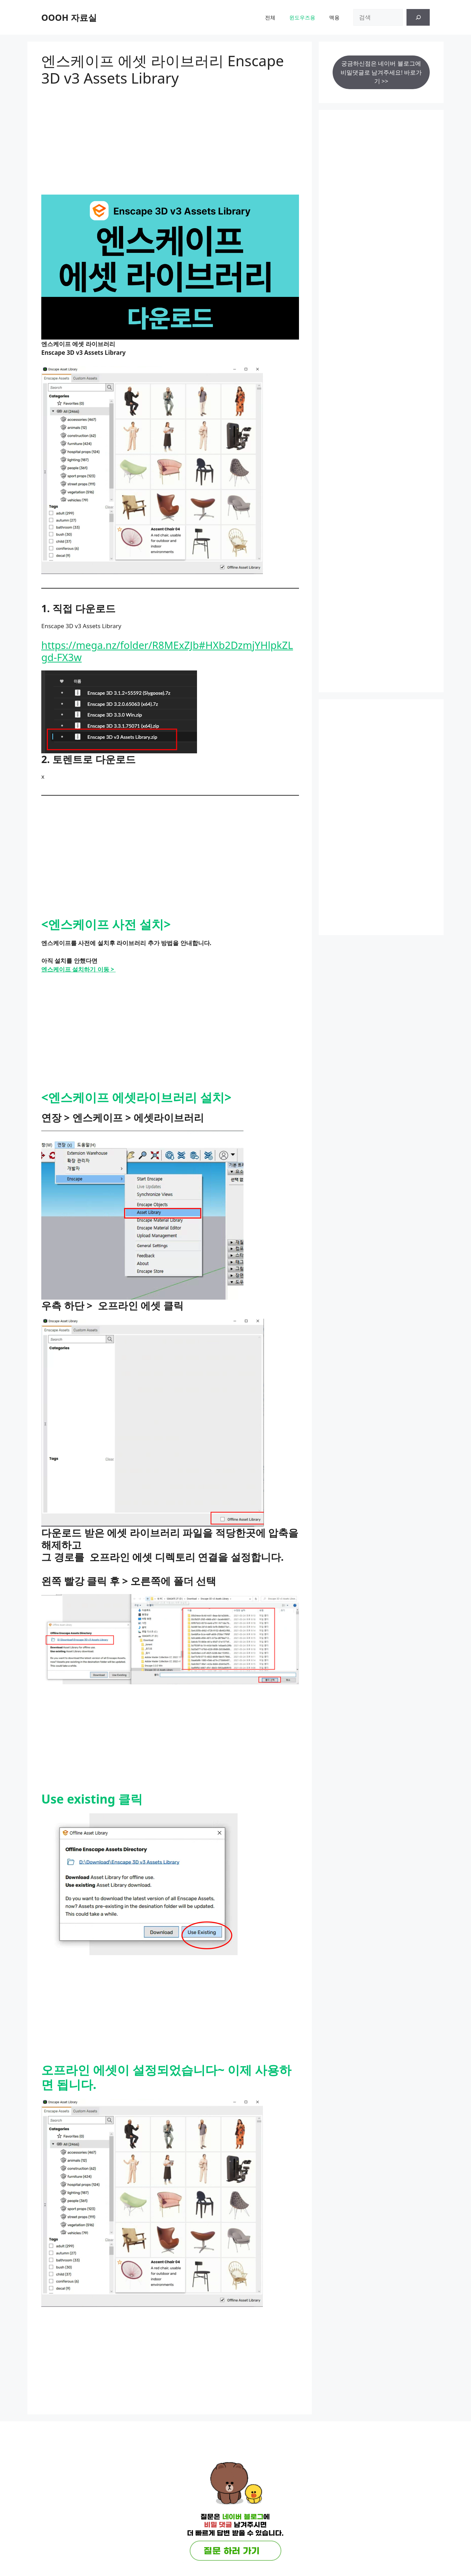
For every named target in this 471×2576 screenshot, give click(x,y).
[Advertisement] (170, 135)
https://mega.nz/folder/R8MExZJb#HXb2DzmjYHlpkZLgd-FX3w (167, 651)
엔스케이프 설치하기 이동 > (78, 969)
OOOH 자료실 (69, 17)
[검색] (418, 17)
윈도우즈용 (302, 17)
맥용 (334, 17)
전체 (270, 17)
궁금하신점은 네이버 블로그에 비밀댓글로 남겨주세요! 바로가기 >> (381, 72)
